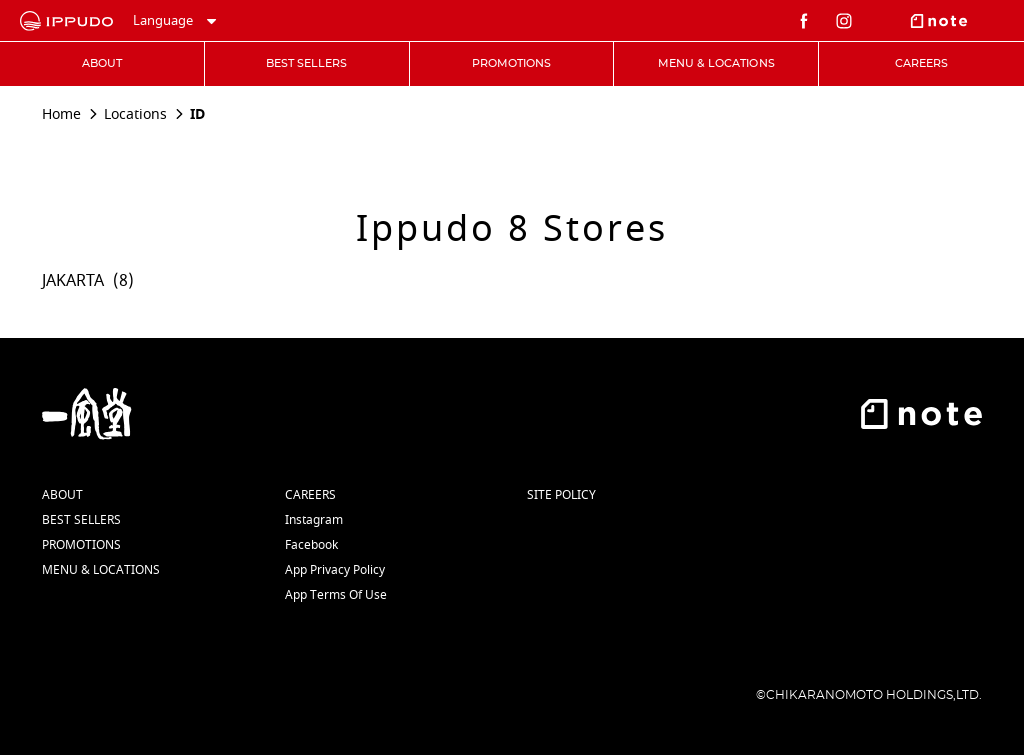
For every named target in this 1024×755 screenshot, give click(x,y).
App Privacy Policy (335, 570)
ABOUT (62, 495)
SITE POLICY (561, 495)
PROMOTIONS (81, 545)
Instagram (314, 520)
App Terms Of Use (336, 595)
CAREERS (310, 495)
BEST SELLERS (81, 520)
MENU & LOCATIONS (101, 570)
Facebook (311, 545)
